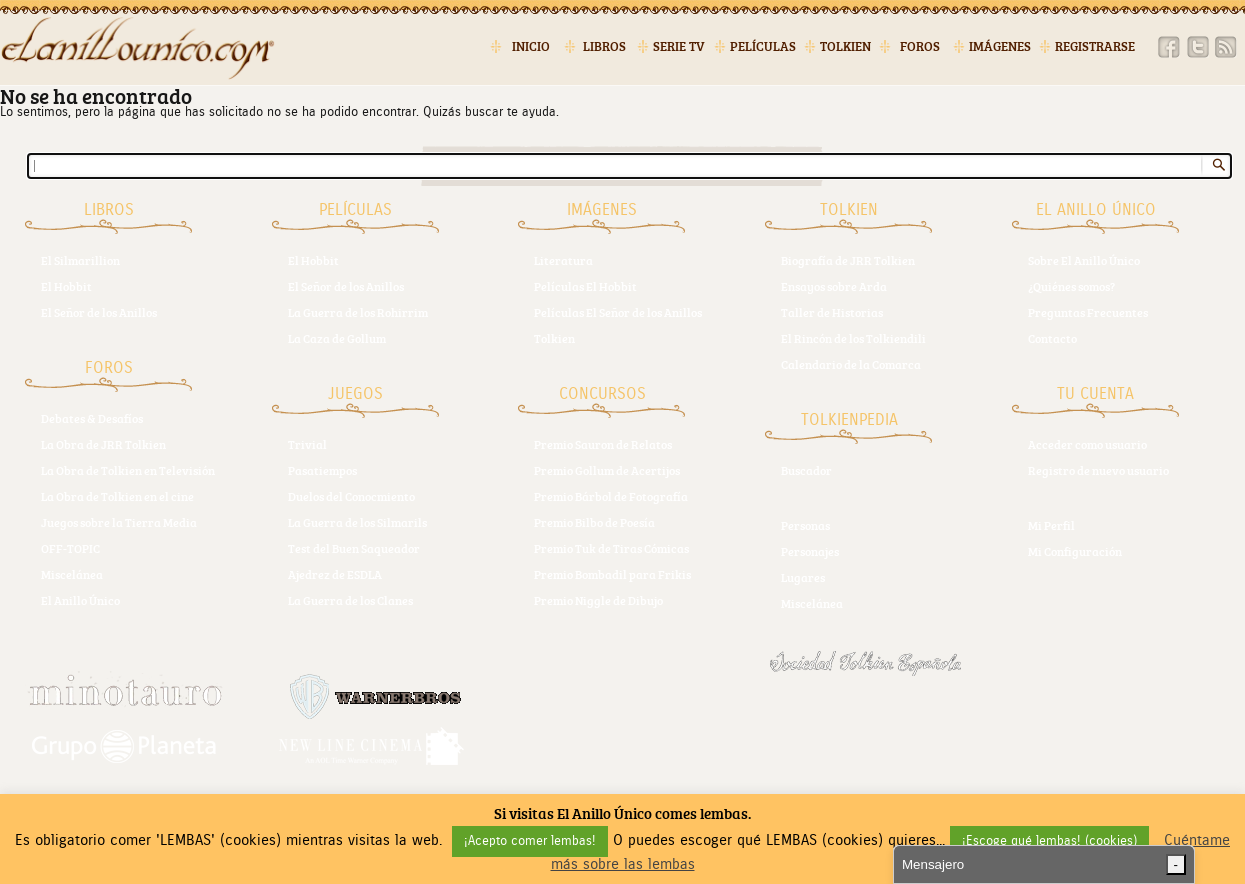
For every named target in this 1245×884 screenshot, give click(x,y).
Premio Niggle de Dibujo (598, 600)
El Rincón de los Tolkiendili (853, 338)
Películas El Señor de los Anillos (618, 312)
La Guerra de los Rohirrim (358, 312)
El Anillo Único (80, 600)
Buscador (806, 470)
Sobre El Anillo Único (1084, 260)
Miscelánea (72, 574)
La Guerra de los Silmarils (357, 522)
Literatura (563, 260)
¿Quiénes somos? (1071, 286)
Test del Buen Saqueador (354, 548)
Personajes (810, 551)
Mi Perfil (1051, 525)
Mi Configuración (1075, 551)
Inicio (531, 46)
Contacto (1052, 338)
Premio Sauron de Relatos (603, 444)
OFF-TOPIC (70, 548)
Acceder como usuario (1087, 444)
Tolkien (845, 46)
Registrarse (1095, 46)
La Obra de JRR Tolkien (103, 444)
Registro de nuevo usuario (1098, 470)
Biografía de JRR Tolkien (848, 260)
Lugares (803, 577)
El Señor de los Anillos (99, 312)
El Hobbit (66, 286)
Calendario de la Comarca (851, 364)
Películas (763, 46)
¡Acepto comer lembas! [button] (530, 841)
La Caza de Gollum (337, 338)
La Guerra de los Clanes (350, 600)
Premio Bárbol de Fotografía (611, 496)
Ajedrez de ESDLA (335, 574)
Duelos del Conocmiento (351, 496)
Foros (920, 46)
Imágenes (1000, 46)
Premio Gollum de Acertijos (607, 470)
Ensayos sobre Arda (834, 286)
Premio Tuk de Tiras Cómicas (611, 548)
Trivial (307, 444)
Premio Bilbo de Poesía (594, 522)
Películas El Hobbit (585, 286)
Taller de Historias (832, 312)
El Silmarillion (80, 260)
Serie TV (679, 46)
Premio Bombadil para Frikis (612, 574)
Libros (604, 46)
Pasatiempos (322, 470)
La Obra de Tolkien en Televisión (128, 470)
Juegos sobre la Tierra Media (119, 522)
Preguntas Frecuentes (1088, 312)
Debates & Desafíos (92, 418)
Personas (805, 525)
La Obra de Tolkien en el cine (117, 496)
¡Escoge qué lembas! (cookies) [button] (1049, 841)
